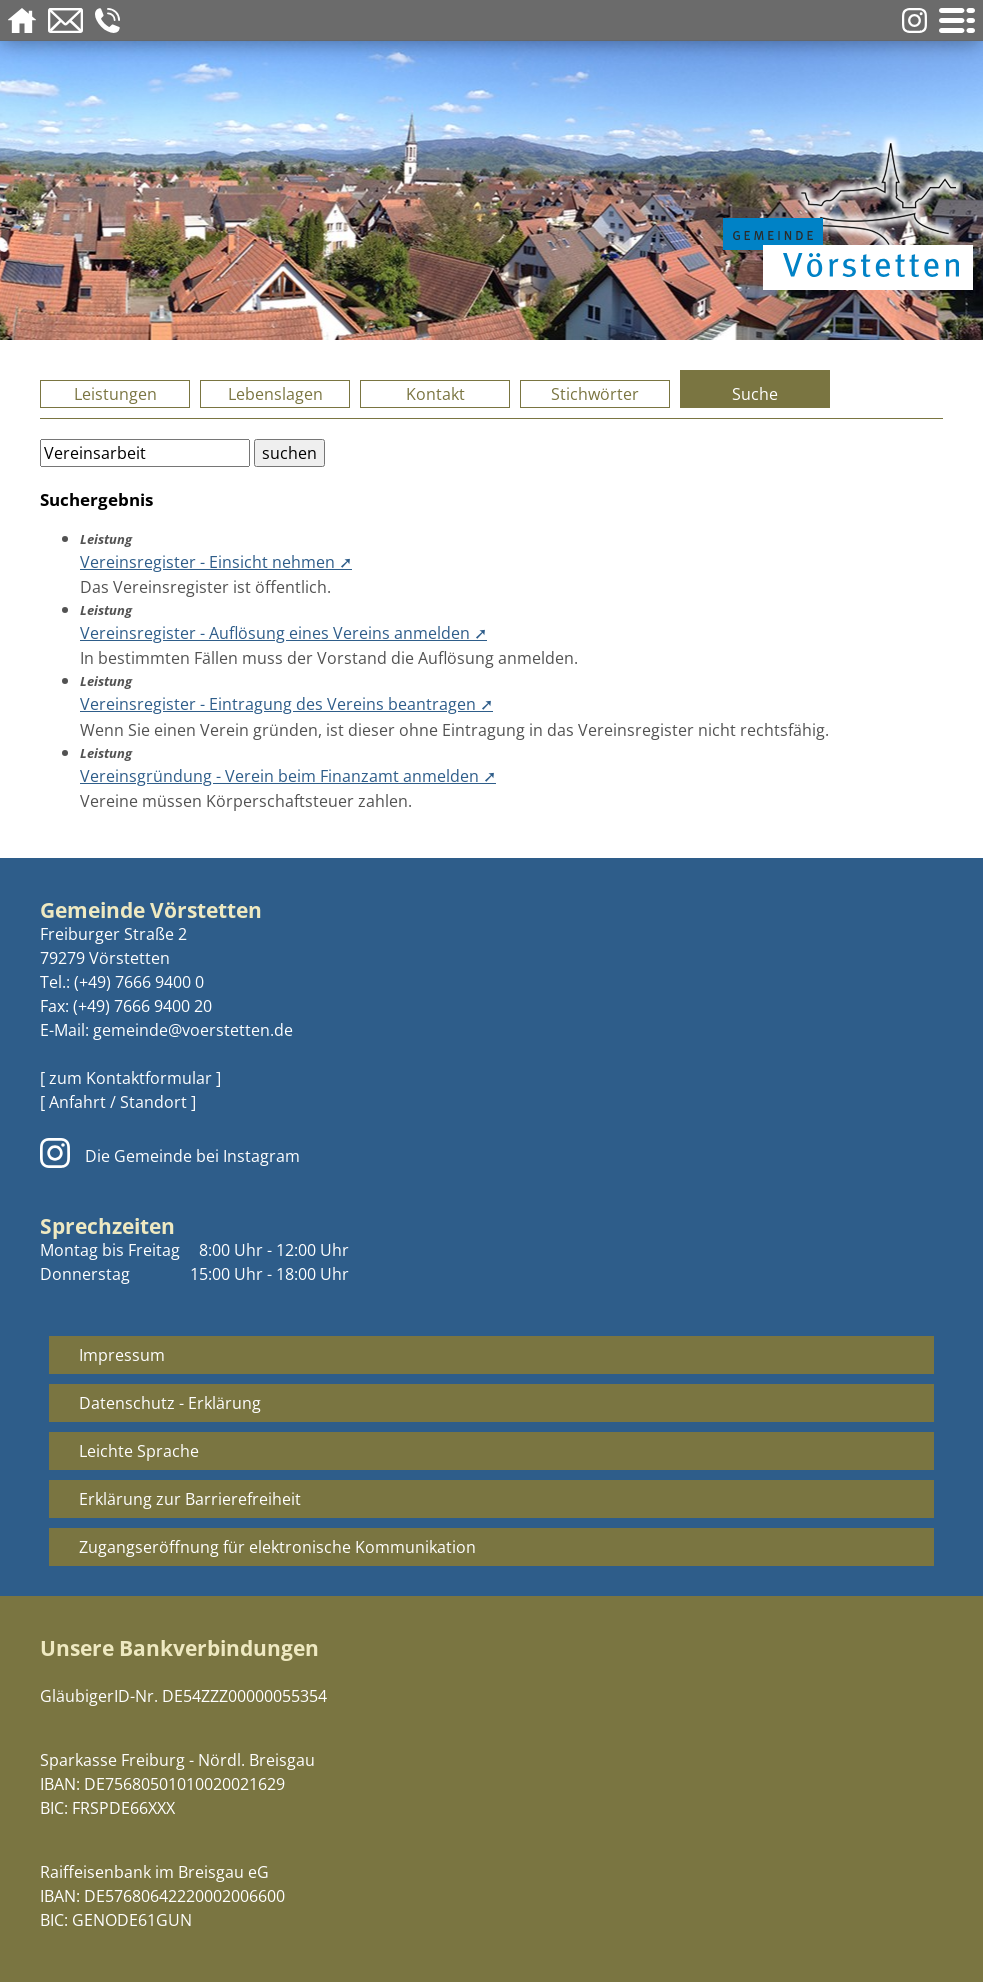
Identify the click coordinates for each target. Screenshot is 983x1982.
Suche (755, 394)
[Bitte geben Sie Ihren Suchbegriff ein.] (145, 453)
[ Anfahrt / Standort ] (118, 1102)
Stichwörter (595, 394)
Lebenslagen (275, 394)
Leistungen (115, 394)
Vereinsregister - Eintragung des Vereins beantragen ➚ (286, 704)
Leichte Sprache (139, 1451)
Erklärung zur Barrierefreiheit (190, 1499)
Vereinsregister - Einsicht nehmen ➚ (216, 562)
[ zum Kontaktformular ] (130, 1078)
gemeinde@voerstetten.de (193, 1030)
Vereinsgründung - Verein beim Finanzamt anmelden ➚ (288, 776)
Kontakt (435, 394)
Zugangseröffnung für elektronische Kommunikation (277, 1547)
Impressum (122, 1355)
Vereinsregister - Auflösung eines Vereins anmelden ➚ (283, 633)
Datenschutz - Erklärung (170, 1403)
